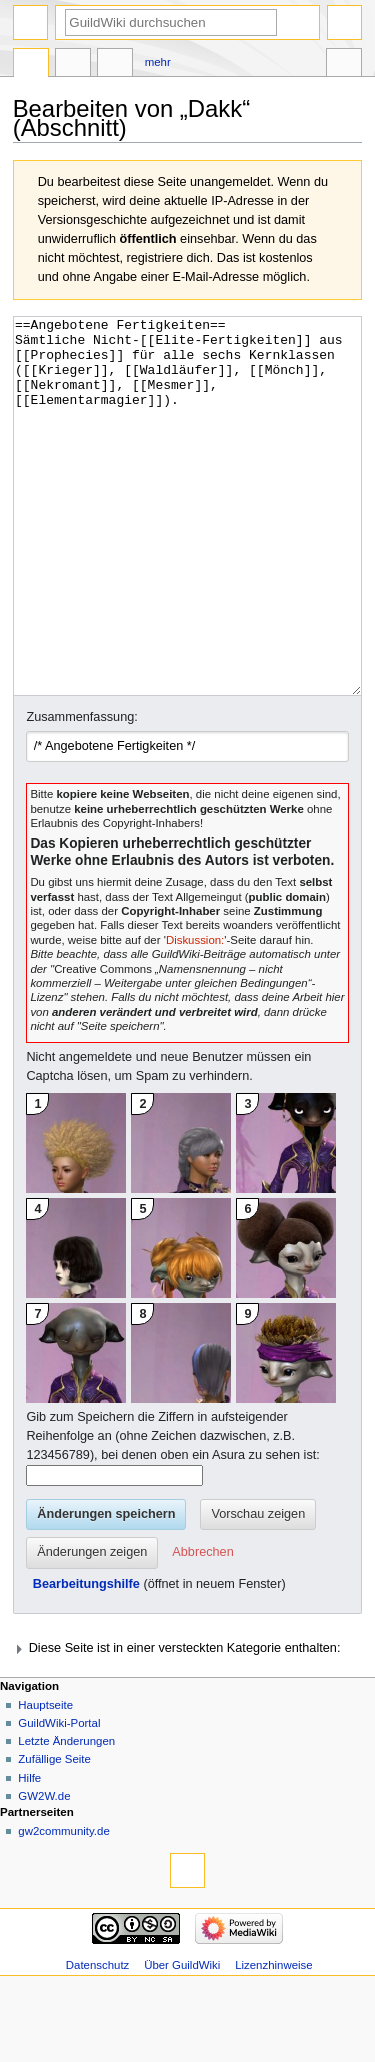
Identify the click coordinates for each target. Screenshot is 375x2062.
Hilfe (29, 1853)
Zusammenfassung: (81, 792)
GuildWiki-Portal (59, 1798)
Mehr (158, 62)
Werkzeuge (344, 65)
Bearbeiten (115, 65)
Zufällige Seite (54, 1834)
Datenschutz (98, 2040)
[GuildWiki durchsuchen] (171, 22)
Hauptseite (45, 1780)
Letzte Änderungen (66, 1816)
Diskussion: (195, 1015)
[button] (202, 1628)
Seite (31, 65)
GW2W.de (44, 1871)
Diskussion (73, 65)
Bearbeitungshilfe (86, 1659)
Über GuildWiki (182, 2040)
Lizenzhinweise (273, 2040)
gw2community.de (63, 1906)
